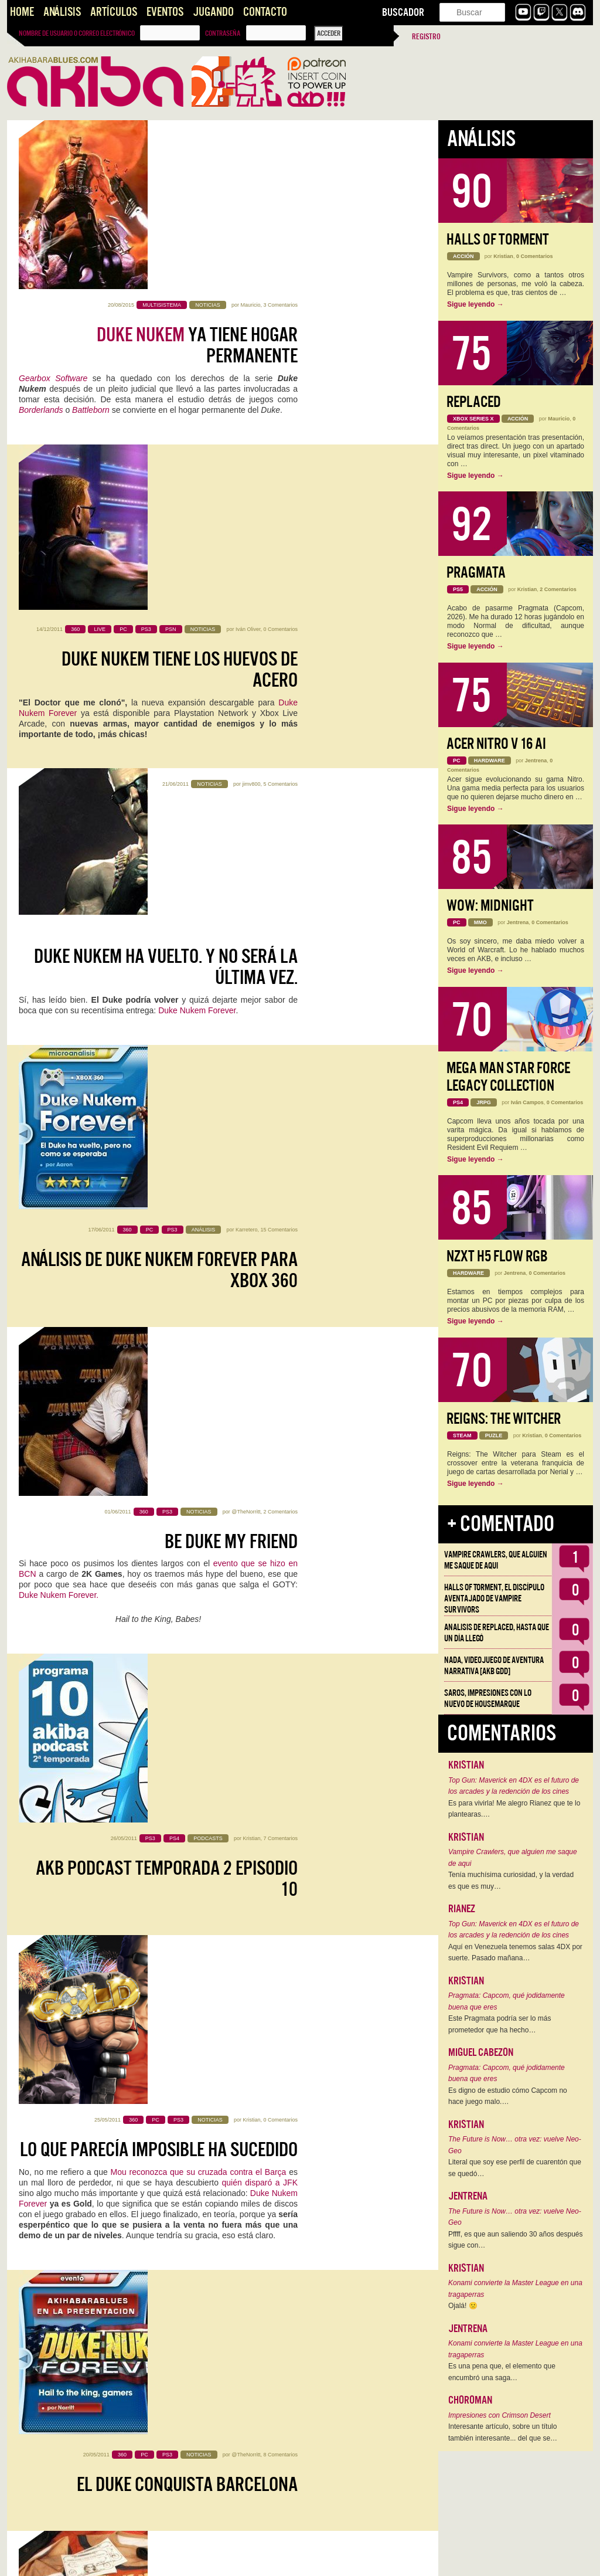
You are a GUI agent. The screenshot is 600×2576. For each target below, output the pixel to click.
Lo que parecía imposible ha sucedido (159, 1179)
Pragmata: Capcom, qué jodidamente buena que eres (506, 2001)
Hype (61, 2482)
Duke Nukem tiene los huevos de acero (180, 345)
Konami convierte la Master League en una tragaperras (515, 2289)
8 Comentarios (222, 1318)
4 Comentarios (280, 2388)
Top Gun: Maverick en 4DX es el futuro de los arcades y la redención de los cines (513, 1786)
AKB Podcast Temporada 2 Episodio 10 (167, 1021)
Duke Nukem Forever (197, 557)
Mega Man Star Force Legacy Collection (508, 1077)
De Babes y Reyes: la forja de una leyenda (172, 2429)
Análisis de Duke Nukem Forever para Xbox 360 (159, 683)
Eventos (164, 12)
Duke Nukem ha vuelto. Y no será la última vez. (166, 514)
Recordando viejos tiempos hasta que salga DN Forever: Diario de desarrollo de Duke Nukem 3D (169, 2083)
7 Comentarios (280, 980)
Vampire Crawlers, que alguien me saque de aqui (495, 1560)
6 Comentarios (280, 1856)
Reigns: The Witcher (503, 1419)
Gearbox (261, 1929)
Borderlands (41, 241)
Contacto (265, 12)
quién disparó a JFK (260, 1212)
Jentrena (536, 760)
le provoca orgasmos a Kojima (242, 2314)
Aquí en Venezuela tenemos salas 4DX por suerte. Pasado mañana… (515, 1953)
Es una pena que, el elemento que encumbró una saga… (501, 2372)
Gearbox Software (53, 209)
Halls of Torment (497, 239)
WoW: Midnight (490, 906)
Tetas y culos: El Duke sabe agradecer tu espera (196, 1696)
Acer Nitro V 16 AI (496, 744)
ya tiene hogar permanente (197, 176)
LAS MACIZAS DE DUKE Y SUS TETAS (196, 1806)
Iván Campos (527, 1102)
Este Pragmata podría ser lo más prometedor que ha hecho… (499, 2024)
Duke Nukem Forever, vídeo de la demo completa (177, 2260)
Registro (426, 37)
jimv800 (251, 474)
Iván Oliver (248, 305)
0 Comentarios (280, 305)
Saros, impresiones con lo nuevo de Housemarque (487, 1698)
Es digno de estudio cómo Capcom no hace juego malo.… (507, 2096)
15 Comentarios (279, 643)
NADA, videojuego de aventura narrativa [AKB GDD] (494, 1665)
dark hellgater (244, 1856)
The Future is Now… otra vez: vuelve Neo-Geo (514, 2145)
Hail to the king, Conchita (201, 1517)
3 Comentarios (280, 136)
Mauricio (250, 136)
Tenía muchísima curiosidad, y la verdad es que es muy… (511, 1881)
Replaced (473, 402)
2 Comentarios (280, 811)
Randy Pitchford (50, 1539)
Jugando (213, 12)
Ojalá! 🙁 (463, 2306)
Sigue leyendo (475, 304)
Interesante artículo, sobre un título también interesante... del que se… (502, 2432)
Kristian (251, 980)
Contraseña (222, 33)
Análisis (62, 12)
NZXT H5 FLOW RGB (497, 1256)
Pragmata (476, 573)
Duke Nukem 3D (157, 2169)
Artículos (113, 12)
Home (22, 12)
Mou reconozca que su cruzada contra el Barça (199, 1201)
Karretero (247, 643)
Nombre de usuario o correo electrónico (77, 33)
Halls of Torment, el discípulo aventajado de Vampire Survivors (494, 1598)
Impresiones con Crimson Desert (499, 2415)
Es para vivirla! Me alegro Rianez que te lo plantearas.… (514, 1809)
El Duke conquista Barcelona (129, 1348)
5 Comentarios (280, 474)
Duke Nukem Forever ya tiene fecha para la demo (167, 1897)
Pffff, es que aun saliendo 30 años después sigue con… (515, 2240)
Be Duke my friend (231, 841)
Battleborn (91, 241)
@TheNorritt (245, 811)
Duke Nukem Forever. (58, 895)
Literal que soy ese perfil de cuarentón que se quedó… (514, 2168)
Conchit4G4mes (48, 1581)
